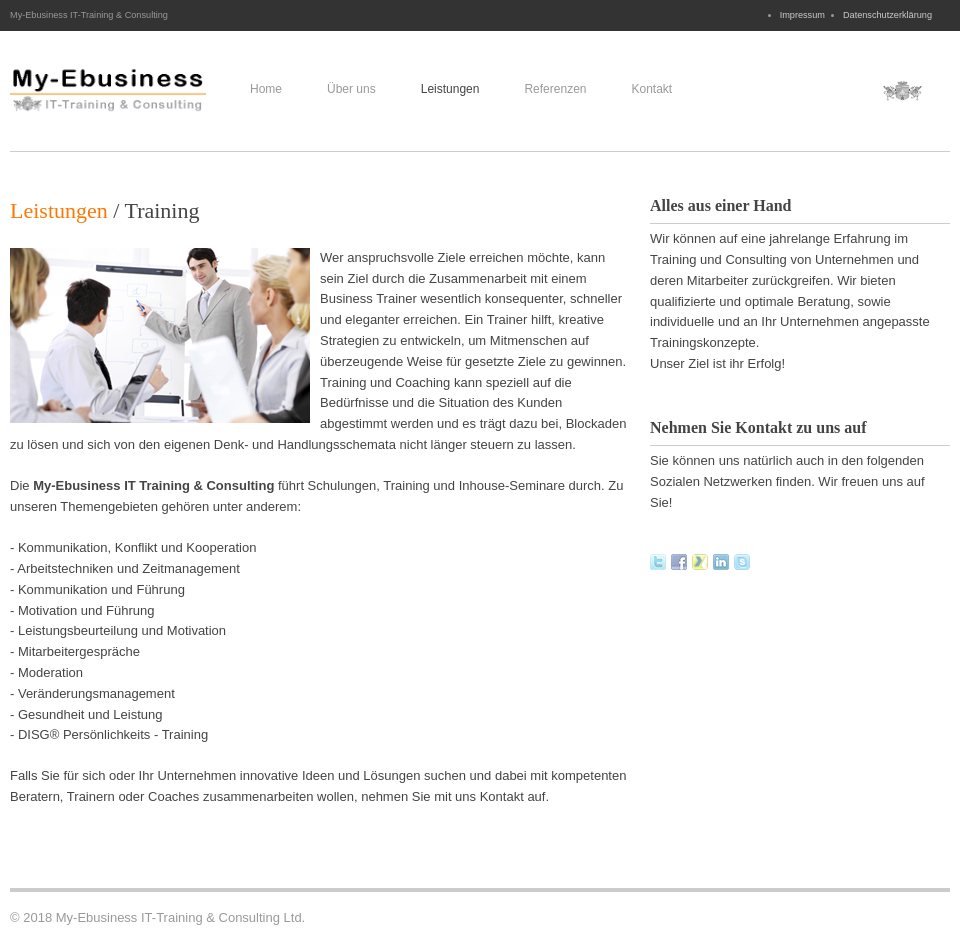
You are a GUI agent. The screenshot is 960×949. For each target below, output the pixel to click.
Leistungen (450, 89)
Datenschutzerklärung (887, 15)
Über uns (351, 89)
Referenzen (555, 89)
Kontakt (651, 89)
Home (266, 89)
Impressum (802, 15)
